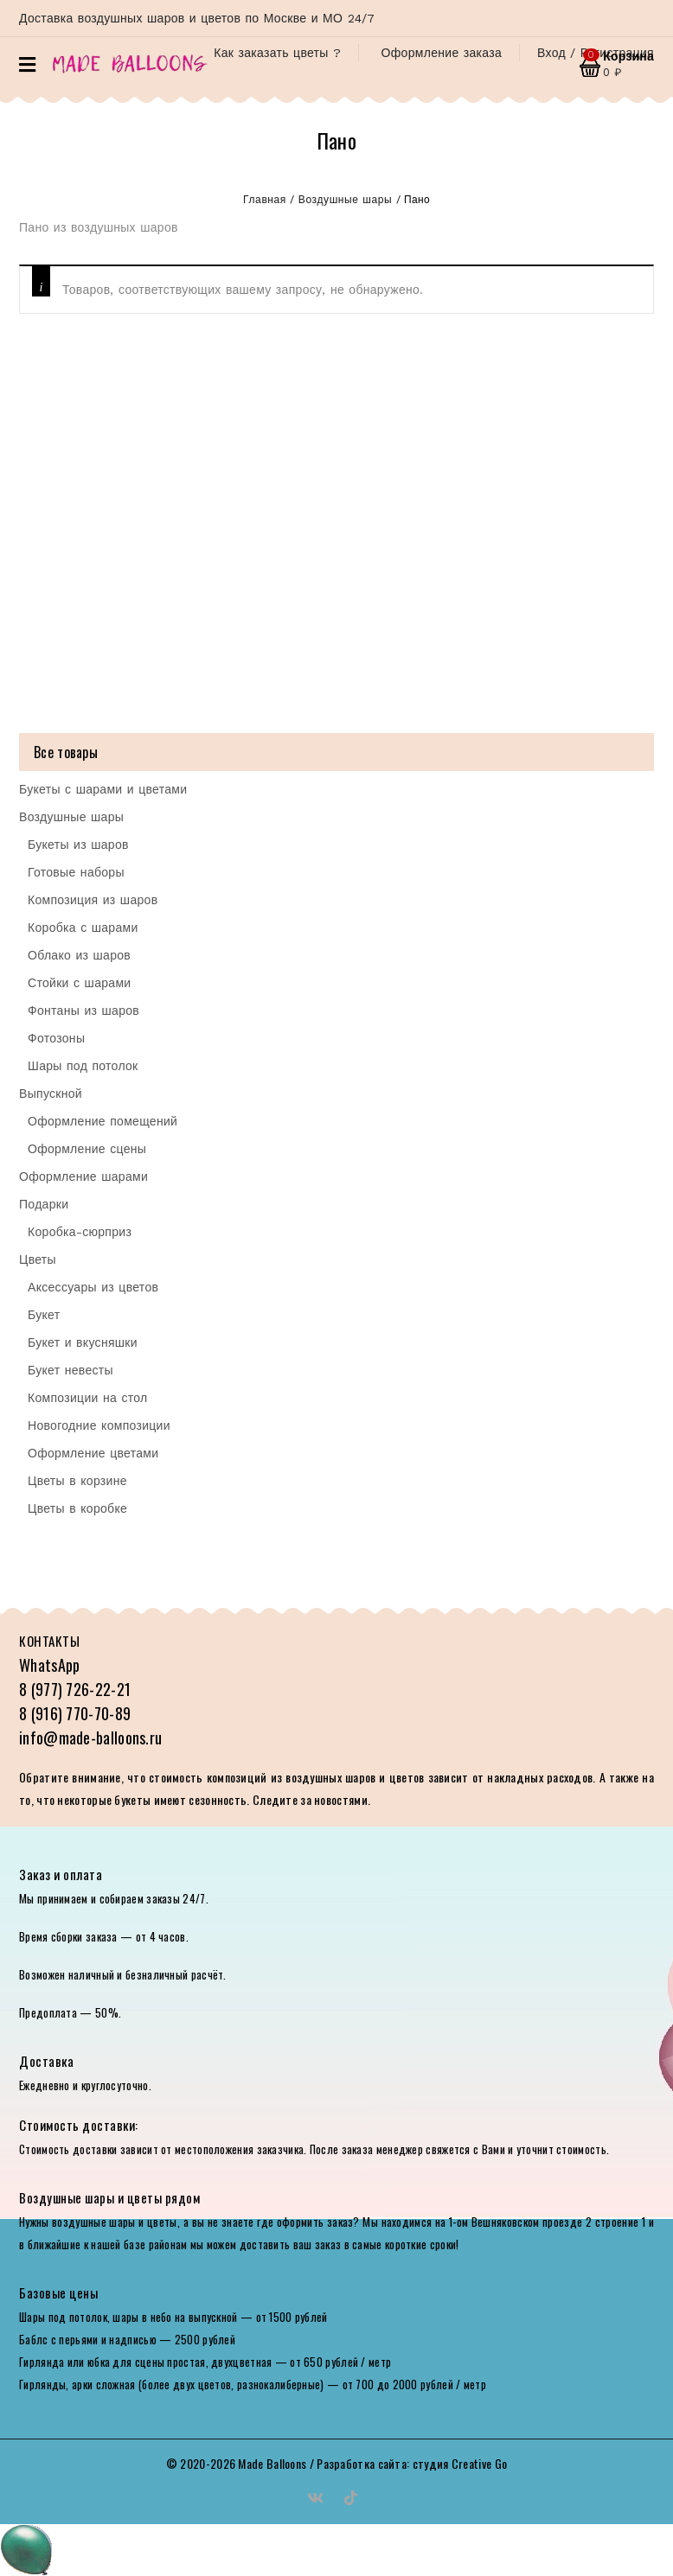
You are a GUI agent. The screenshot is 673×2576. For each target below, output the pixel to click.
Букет (44, 1315)
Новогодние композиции (99, 1425)
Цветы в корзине (77, 1481)
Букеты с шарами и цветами (103, 789)
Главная (264, 200)
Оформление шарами (83, 1176)
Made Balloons (272, 2463)
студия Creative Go (460, 2463)
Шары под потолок (83, 1066)
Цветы (37, 1259)
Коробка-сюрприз (79, 1232)
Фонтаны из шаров (83, 1010)
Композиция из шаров (92, 900)
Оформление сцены (87, 1149)
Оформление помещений (102, 1121)
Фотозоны (56, 1038)
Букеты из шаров (78, 844)
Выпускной (50, 1093)
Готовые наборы (76, 872)
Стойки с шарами (79, 983)
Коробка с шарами (83, 927)
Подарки (43, 1204)
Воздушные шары (345, 200)
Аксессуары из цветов (93, 1287)
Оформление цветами (93, 1453)
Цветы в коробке (77, 1508)
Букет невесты (70, 1370)
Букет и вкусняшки (83, 1342)
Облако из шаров (79, 955)
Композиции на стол (88, 1398)
